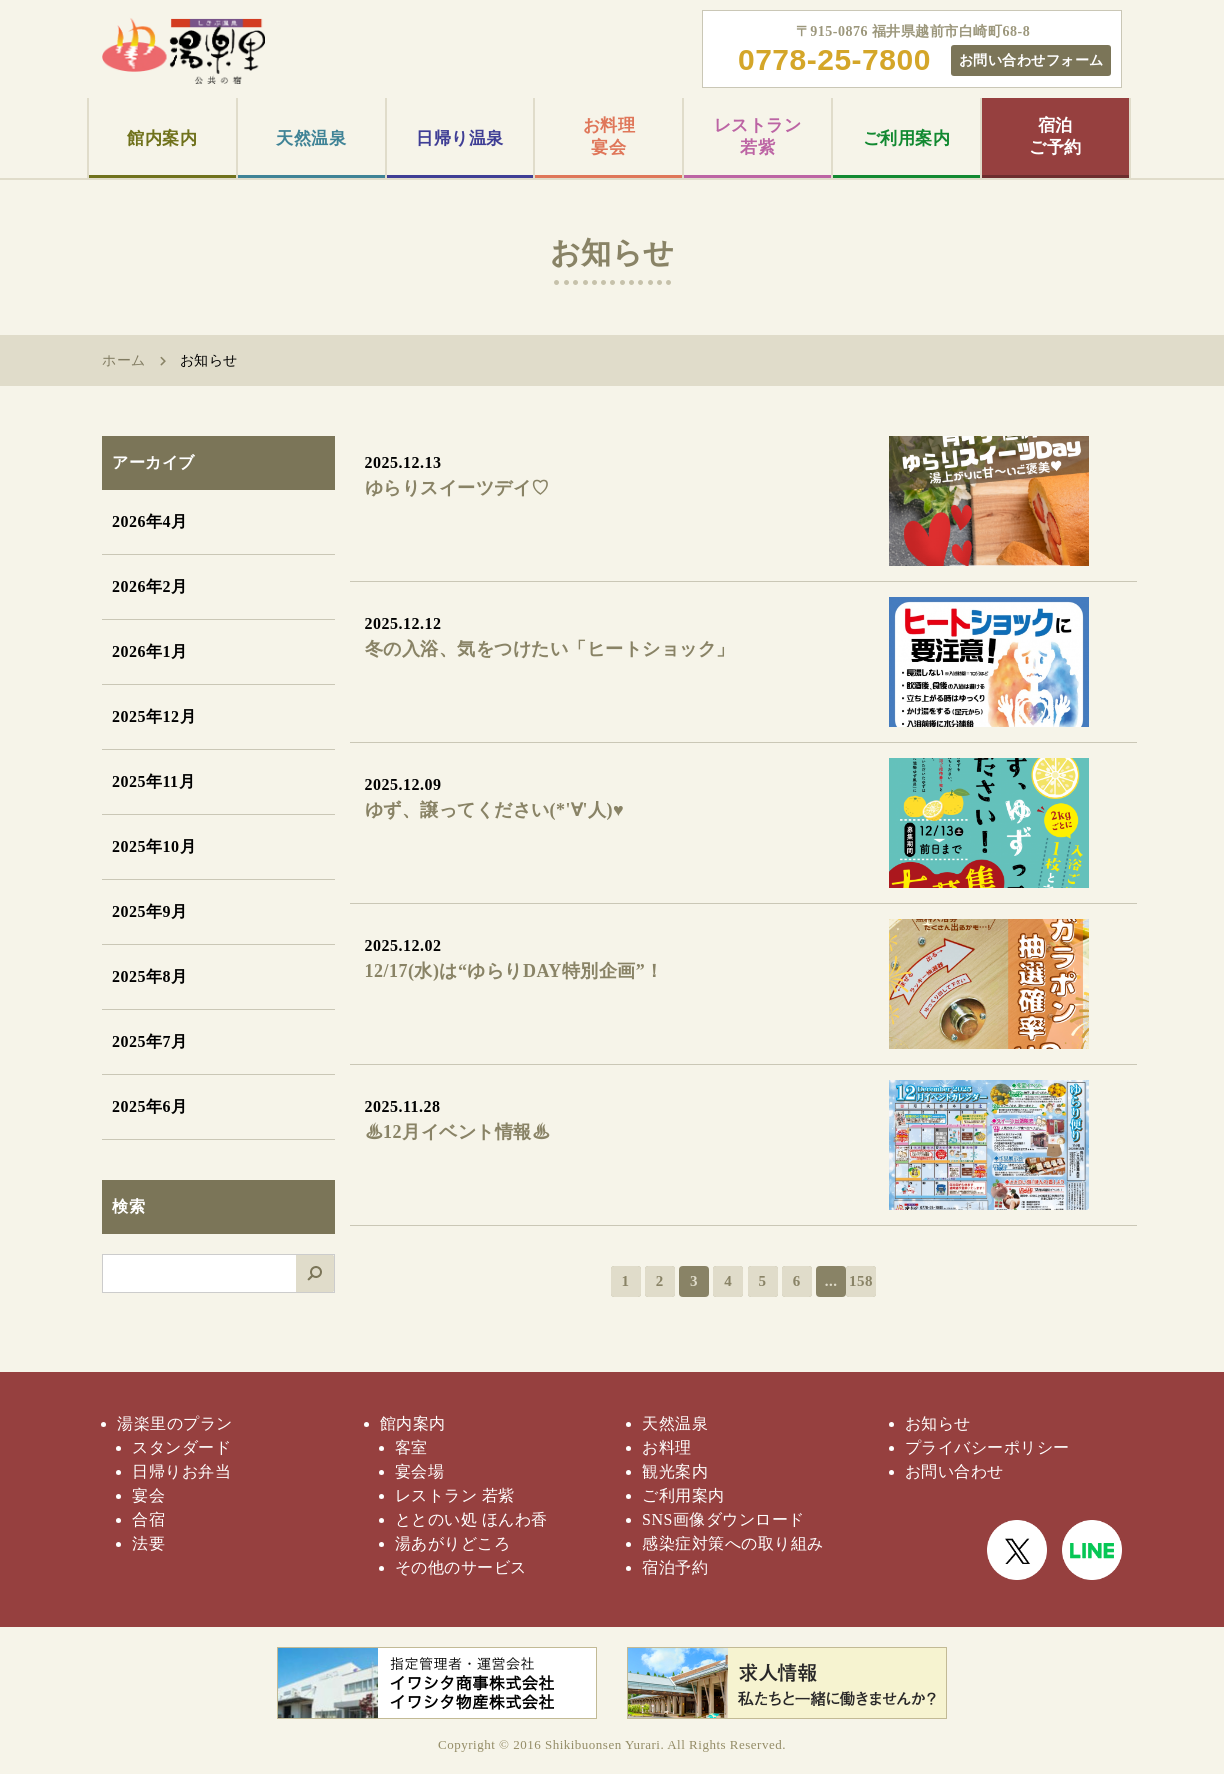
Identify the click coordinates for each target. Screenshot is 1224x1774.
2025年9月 (150, 911)
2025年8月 (150, 976)
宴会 (148, 1495)
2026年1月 (150, 651)
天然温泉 (311, 138)
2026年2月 (150, 586)
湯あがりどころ (453, 1543)
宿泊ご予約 (1055, 136)
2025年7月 (150, 1041)
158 (861, 1281)
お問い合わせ (954, 1471)
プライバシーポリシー (987, 1447)
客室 (411, 1447)
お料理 (667, 1447)
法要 (148, 1543)
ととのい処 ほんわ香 (471, 1519)
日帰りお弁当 (181, 1471)
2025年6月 (150, 1106)
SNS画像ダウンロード (723, 1519)
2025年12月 (154, 716)
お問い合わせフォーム (1031, 60)
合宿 (148, 1519)
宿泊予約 (675, 1567)
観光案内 (675, 1471)
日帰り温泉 (460, 138)
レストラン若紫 (758, 136)
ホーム (124, 360)
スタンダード (181, 1447)
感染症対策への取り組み (733, 1543)
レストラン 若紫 (455, 1495)
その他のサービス (461, 1567)
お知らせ (938, 1423)
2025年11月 (153, 781)
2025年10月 (154, 846)
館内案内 (162, 138)
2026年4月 (150, 521)
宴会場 (420, 1471)
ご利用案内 (907, 138)
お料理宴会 (609, 136)
